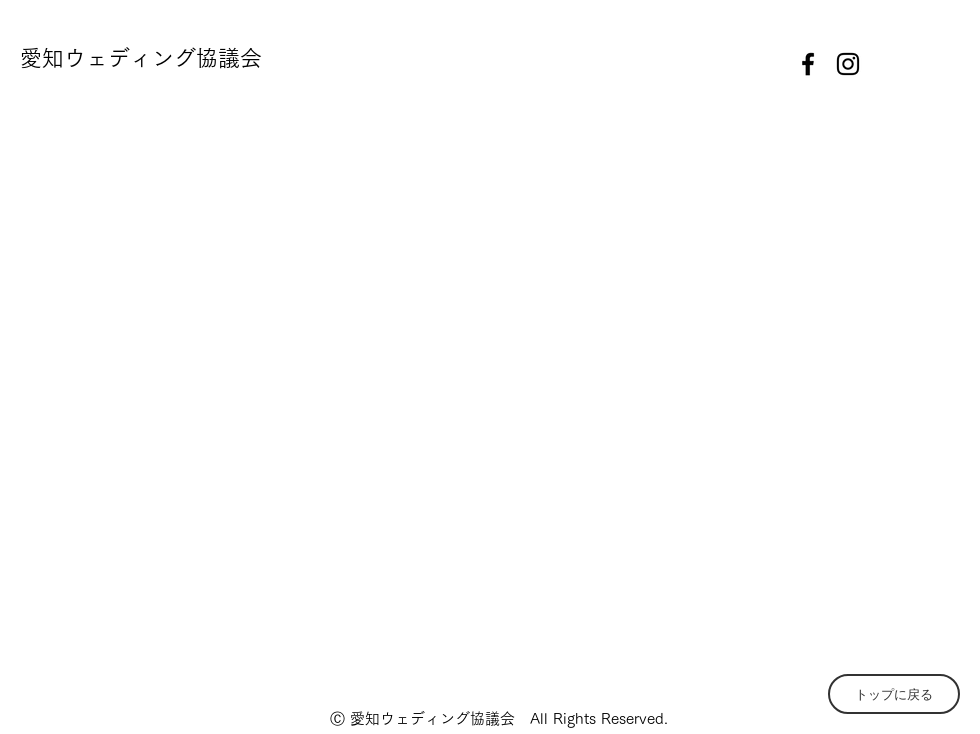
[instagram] (848, 64)
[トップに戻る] (894, 694)
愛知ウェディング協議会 (141, 58)
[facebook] (808, 64)
